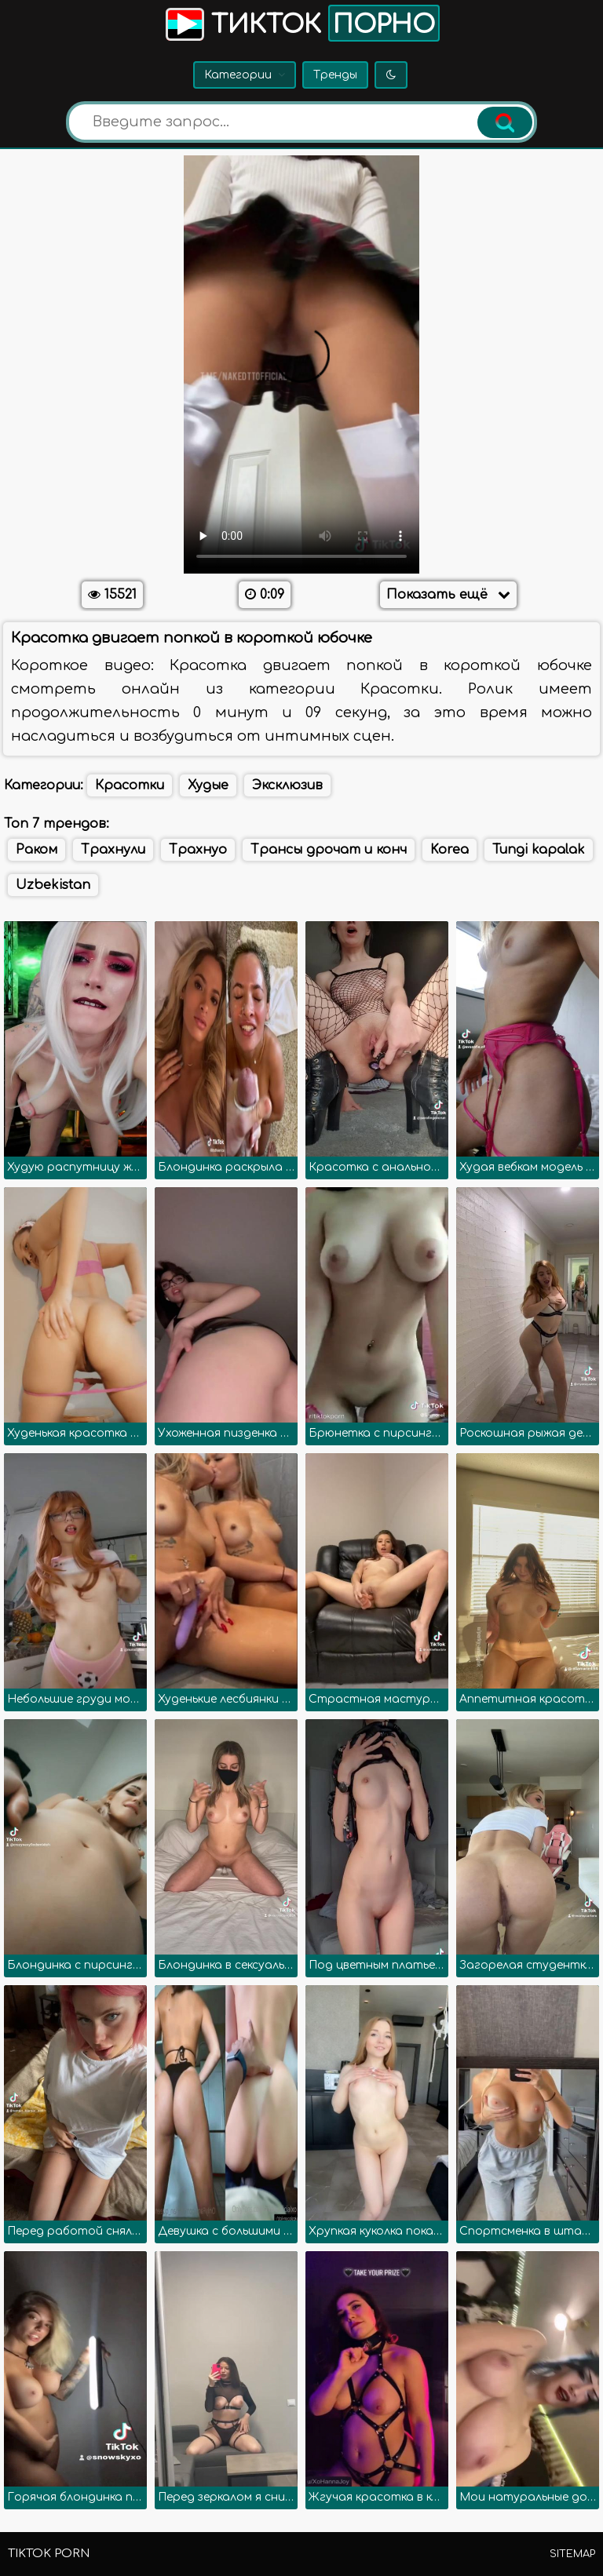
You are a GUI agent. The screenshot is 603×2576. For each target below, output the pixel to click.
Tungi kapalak (538, 850)
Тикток (301, 23)
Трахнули (113, 850)
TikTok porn (49, 2553)
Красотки (129, 785)
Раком (36, 850)
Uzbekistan (53, 885)
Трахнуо (198, 850)
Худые (208, 785)
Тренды (335, 75)
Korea (449, 850)
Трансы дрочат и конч (328, 850)
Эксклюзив (287, 785)
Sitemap (572, 2554)
